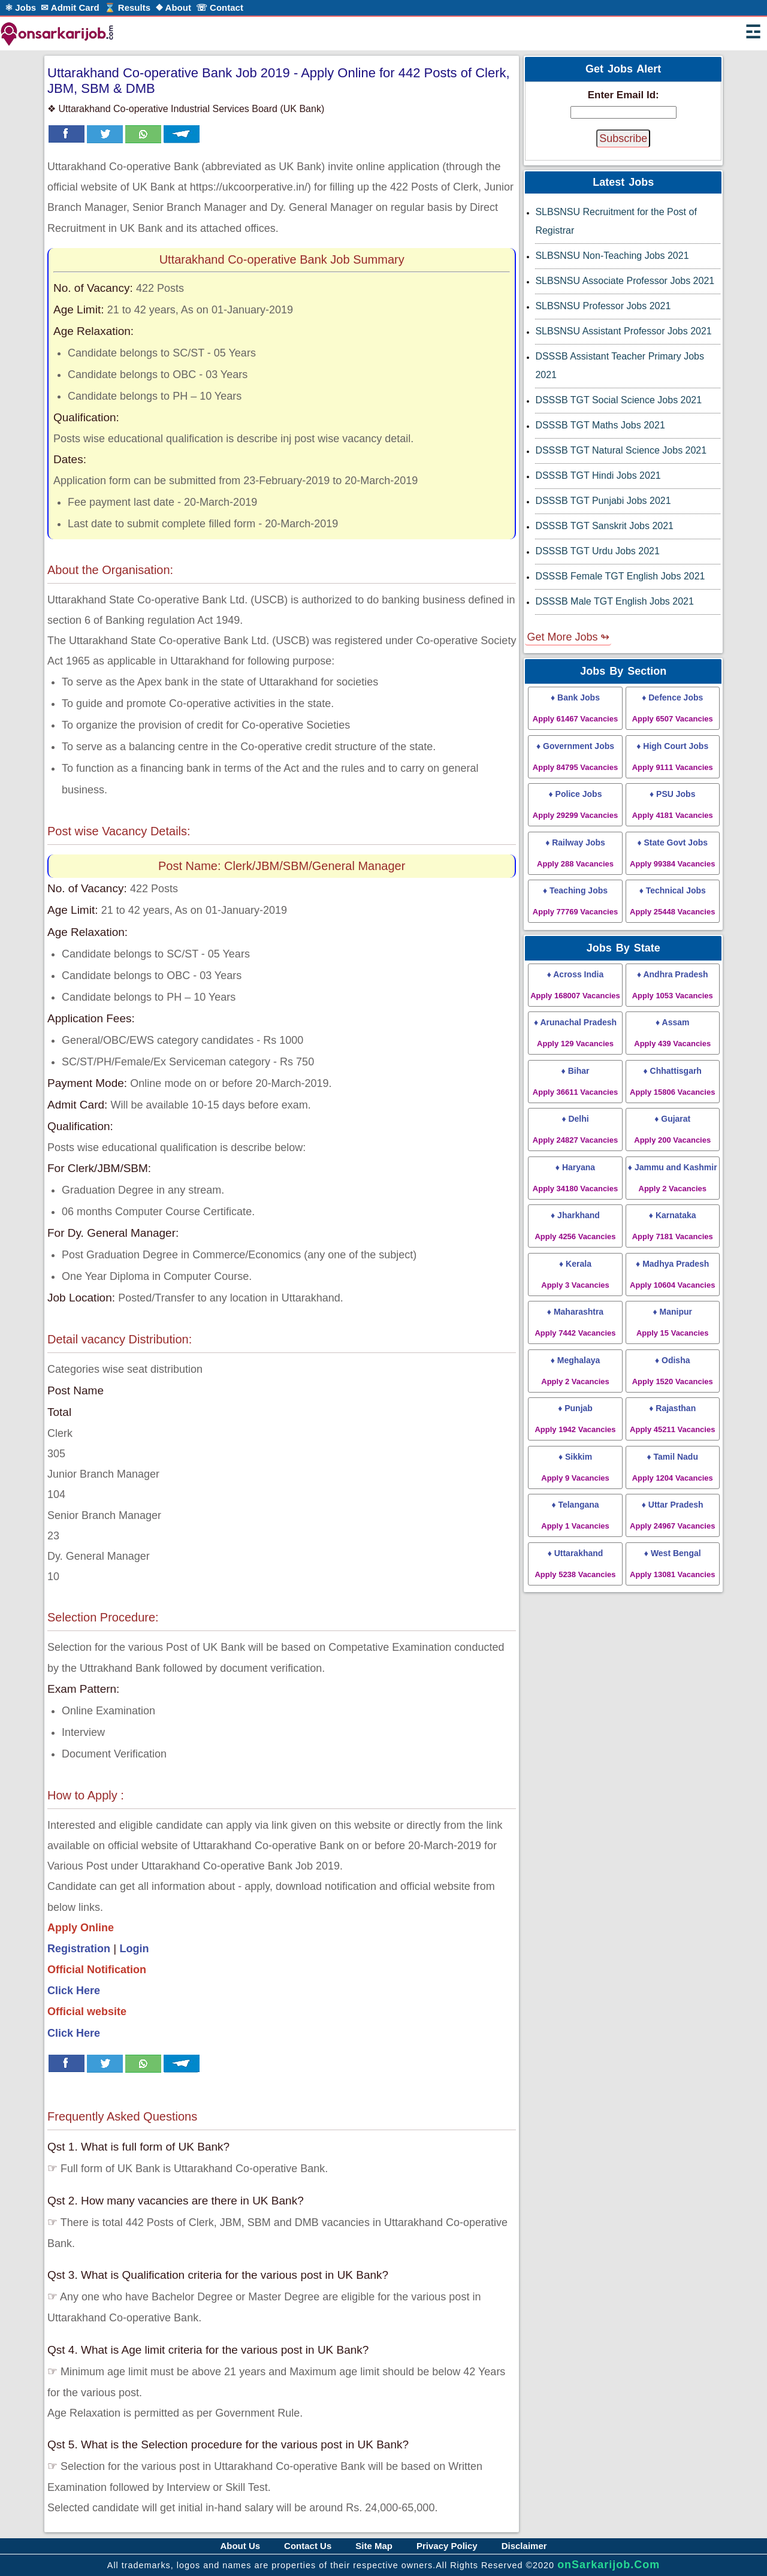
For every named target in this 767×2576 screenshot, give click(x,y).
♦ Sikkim (575, 1467)
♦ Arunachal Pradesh (575, 1032)
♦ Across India (575, 985)
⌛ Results (127, 7)
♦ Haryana (575, 1177)
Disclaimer (524, 2546)
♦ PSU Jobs (672, 804)
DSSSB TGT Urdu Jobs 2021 (597, 551)
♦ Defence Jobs (672, 708)
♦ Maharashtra (575, 1322)
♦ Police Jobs (575, 804)
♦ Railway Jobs (575, 853)
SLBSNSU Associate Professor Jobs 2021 (624, 281)
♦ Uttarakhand (575, 1563)
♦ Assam (672, 1032)
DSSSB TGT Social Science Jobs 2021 (618, 400)
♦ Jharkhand (575, 1225)
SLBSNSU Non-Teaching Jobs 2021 (612, 255)
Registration (78, 1949)
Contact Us (307, 2546)
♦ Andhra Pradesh (672, 985)
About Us (240, 2546)
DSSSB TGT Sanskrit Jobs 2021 (604, 526)
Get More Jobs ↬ (568, 637)
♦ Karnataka (672, 1225)
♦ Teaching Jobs (575, 901)
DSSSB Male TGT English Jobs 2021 (614, 601)
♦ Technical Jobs (672, 901)
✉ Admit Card (70, 7)
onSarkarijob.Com (608, 2565)
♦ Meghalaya (575, 1370)
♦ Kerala (575, 1274)
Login (134, 1949)
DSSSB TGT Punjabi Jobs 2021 (603, 501)
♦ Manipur (672, 1322)
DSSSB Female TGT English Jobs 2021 (620, 576)
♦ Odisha (672, 1370)
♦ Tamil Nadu (672, 1467)
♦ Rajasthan (672, 1418)
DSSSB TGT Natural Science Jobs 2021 (620, 450)
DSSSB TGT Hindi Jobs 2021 (597, 475)
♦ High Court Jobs (672, 756)
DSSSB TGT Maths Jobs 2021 (600, 425)
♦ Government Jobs (575, 756)
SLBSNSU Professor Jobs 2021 (603, 306)
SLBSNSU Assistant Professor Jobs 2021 (623, 331)
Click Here (73, 1991)
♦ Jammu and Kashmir (672, 1177)
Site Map (373, 2546)
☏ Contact (219, 7)
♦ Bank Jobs (575, 708)
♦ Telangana (575, 1515)
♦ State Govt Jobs (672, 853)
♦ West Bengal (672, 1563)
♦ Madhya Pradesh (672, 1274)
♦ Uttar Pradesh (672, 1515)
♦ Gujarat (672, 1129)
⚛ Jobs (20, 7)
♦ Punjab (575, 1418)
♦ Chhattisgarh (672, 1081)
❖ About (173, 7)
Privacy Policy (447, 2546)
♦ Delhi (575, 1129)
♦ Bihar (575, 1081)
